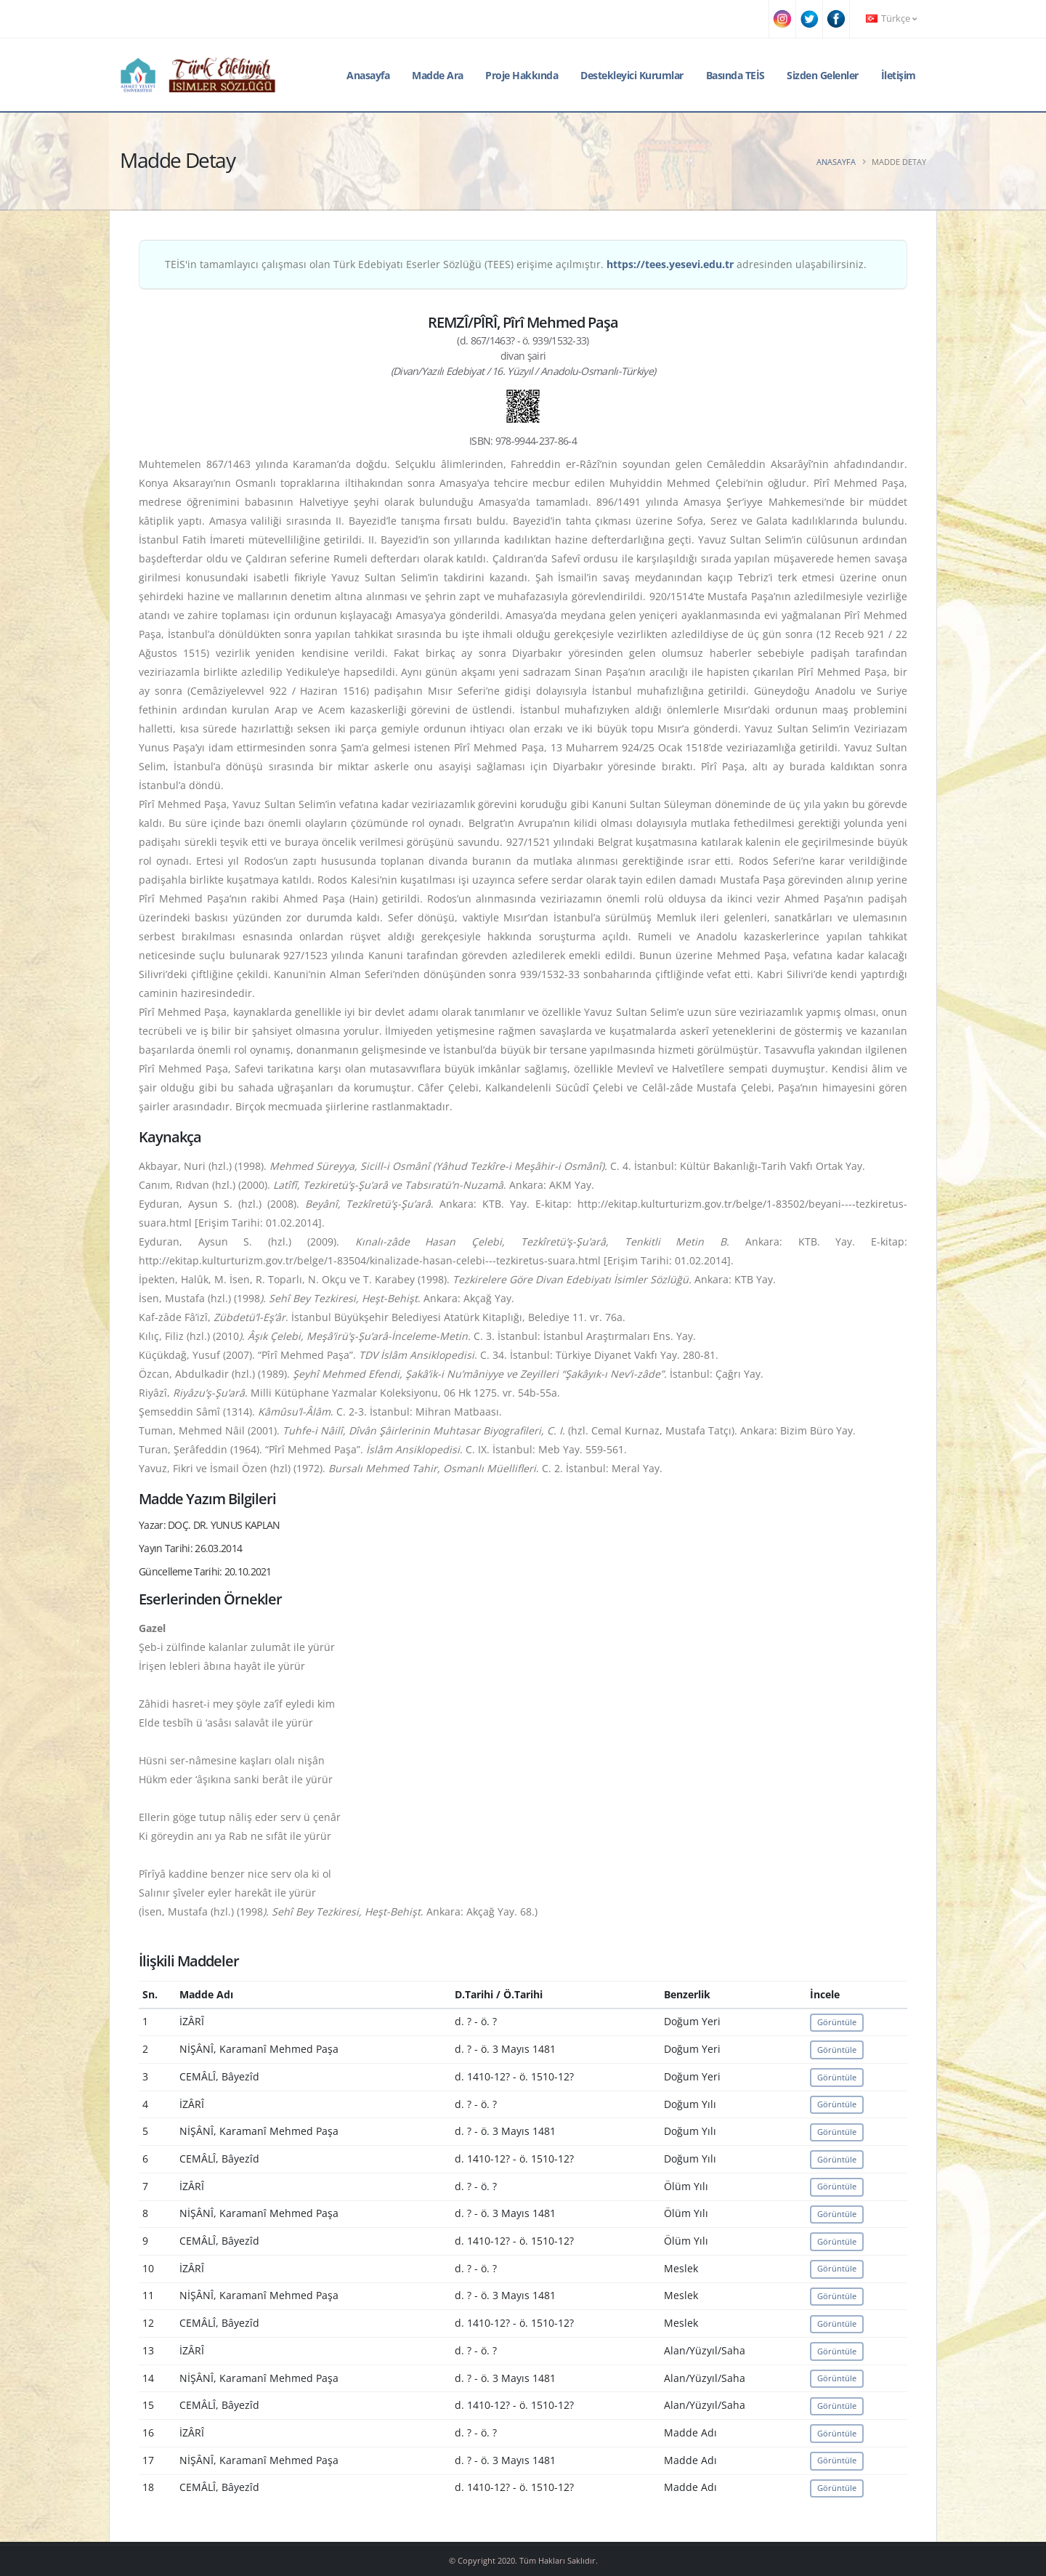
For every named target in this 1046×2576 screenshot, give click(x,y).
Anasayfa (367, 75)
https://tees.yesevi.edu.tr (670, 264)
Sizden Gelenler (823, 75)
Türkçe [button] (891, 18)
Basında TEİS (735, 75)
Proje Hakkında (521, 75)
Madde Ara (437, 75)
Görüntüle (836, 2021)
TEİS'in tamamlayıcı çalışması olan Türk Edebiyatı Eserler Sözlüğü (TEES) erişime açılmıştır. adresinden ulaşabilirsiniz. (516, 264)
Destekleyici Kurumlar (632, 75)
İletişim (898, 75)
